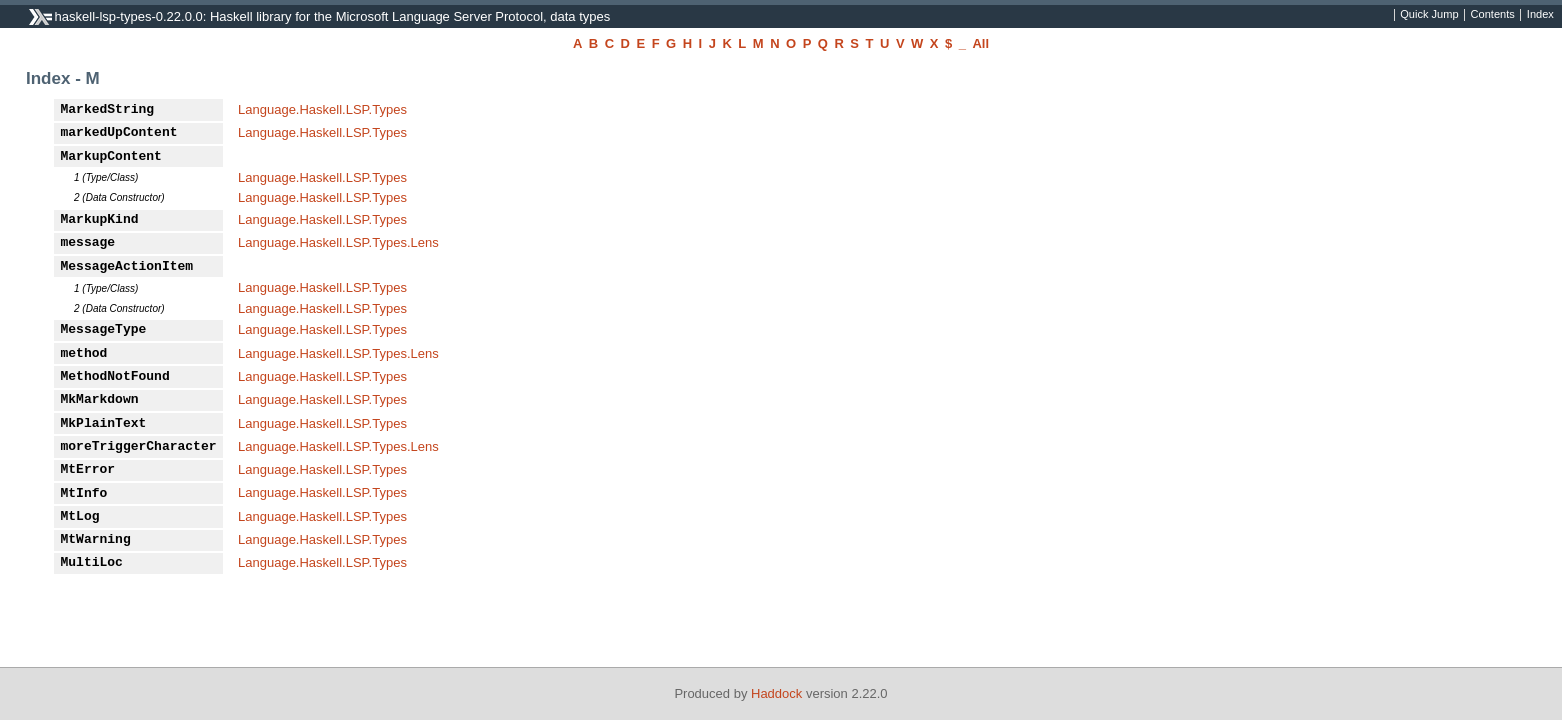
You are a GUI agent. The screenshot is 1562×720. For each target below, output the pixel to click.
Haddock (776, 693)
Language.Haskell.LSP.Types (322, 109)
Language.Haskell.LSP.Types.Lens (338, 242)
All (980, 43)
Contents (1493, 15)
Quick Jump (1429, 15)
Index (1540, 15)
